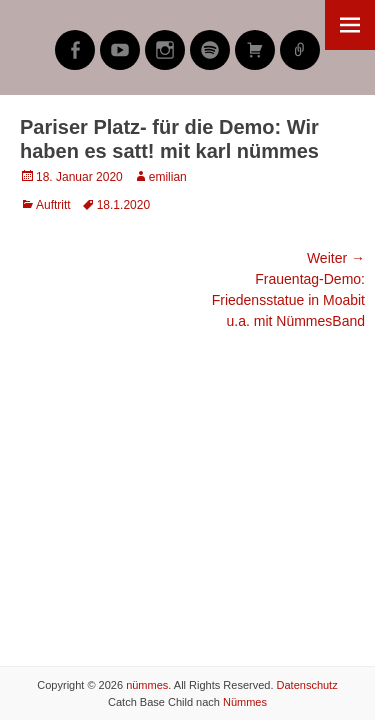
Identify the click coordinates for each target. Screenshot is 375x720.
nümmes (147, 685)
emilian (168, 177)
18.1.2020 (123, 205)
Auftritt (53, 205)
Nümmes (245, 702)
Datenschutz (307, 685)
